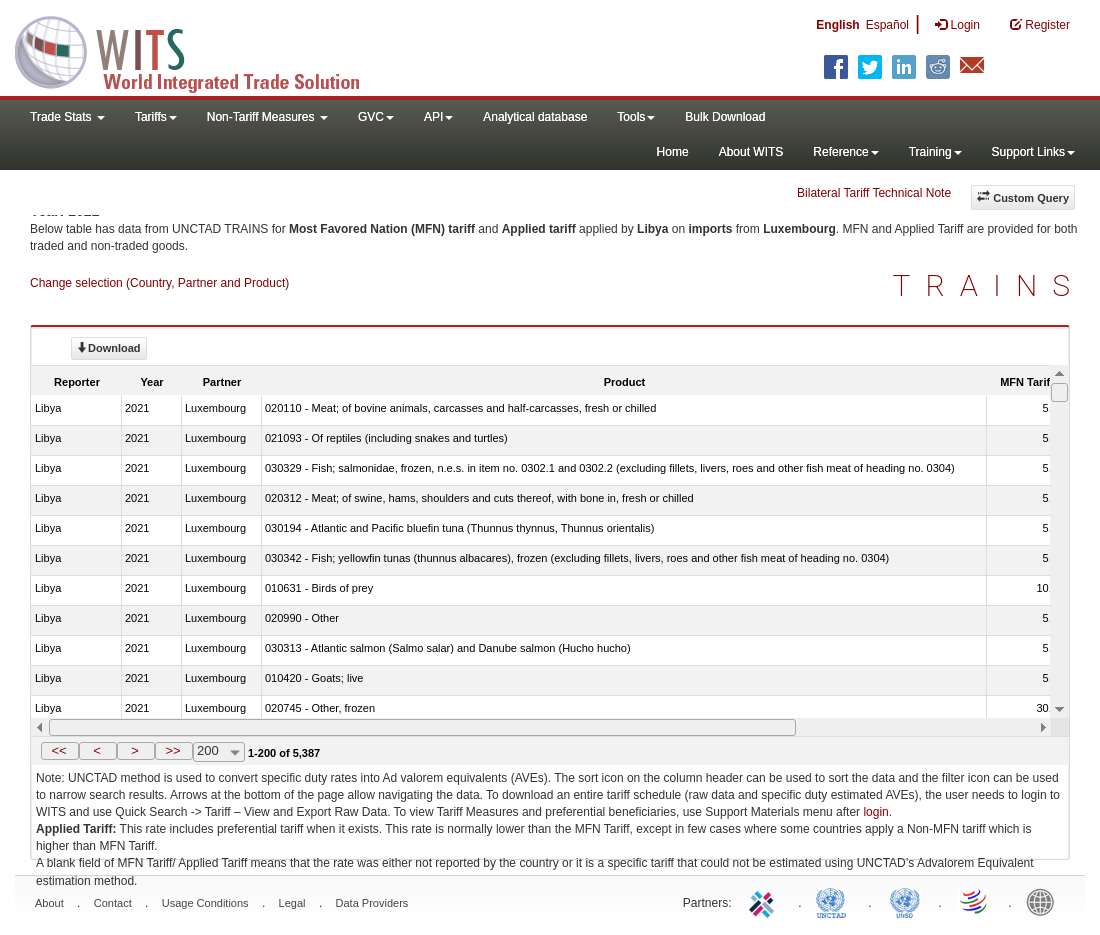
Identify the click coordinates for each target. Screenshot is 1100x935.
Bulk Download (725, 117)
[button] (60, 751)
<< (58, 750)
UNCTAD (835, 901)
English (837, 25)
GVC (376, 117)
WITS (200, 50)
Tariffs (156, 117)
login (875, 812)
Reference (845, 152)
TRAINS (989, 285)
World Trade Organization (975, 901)
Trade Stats (67, 117)
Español (887, 25)
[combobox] (219, 752)
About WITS (751, 152)
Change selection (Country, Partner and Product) (159, 283)
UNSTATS (905, 901)
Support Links (1033, 152)
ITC (765, 901)
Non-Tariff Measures (267, 117)
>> (172, 750)
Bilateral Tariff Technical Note (874, 193)
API (438, 117)
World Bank (1045, 901)
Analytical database (535, 117)
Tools (636, 117)
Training (935, 152)
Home (673, 152)
